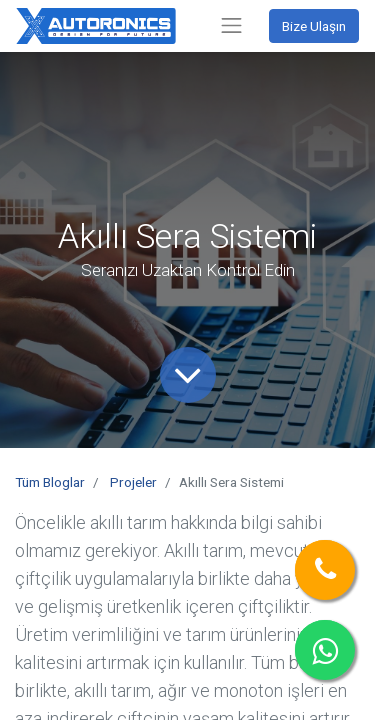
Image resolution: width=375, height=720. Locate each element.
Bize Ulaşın (314, 26)
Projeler (133, 482)
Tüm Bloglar (50, 482)
